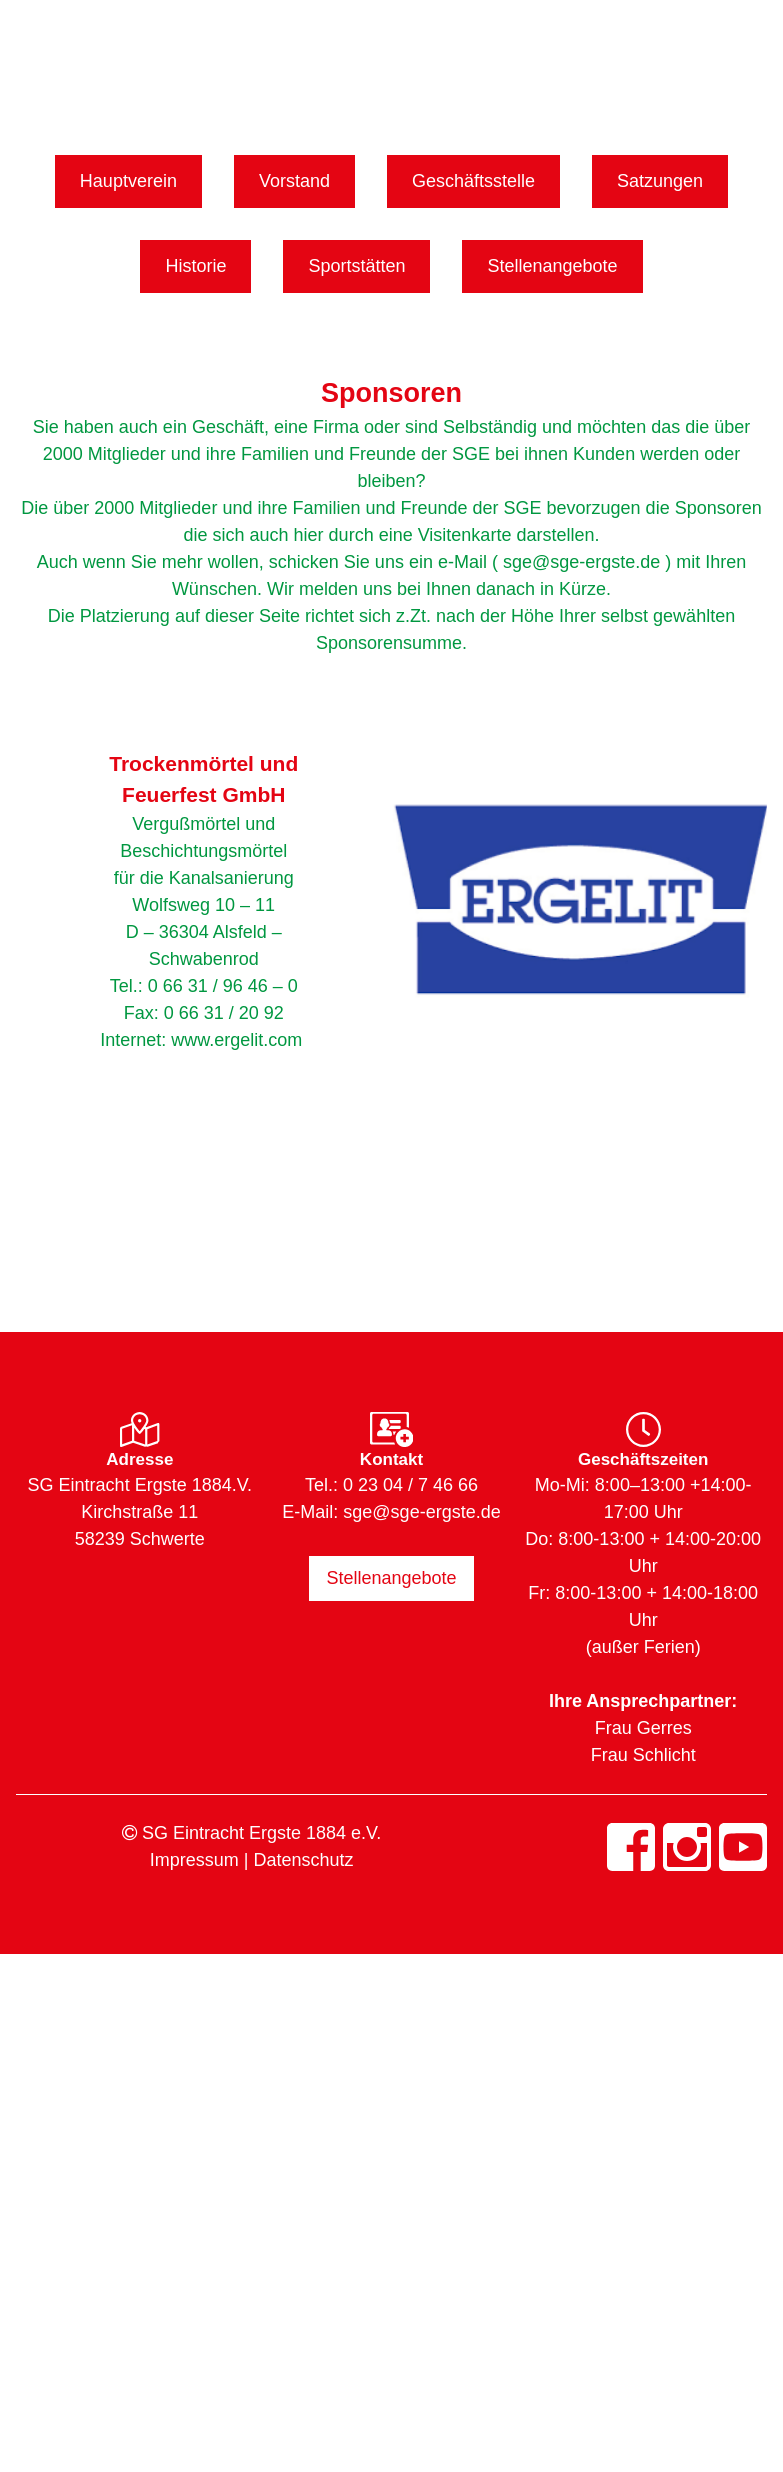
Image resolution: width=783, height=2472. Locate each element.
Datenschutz (303, 1860)
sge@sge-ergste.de (421, 1512)
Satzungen (660, 181)
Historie (195, 266)
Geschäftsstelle (473, 181)
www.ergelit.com (236, 1040)
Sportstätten (356, 266)
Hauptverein (128, 181)
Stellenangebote (552, 266)
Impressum (194, 1860)
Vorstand (294, 181)
